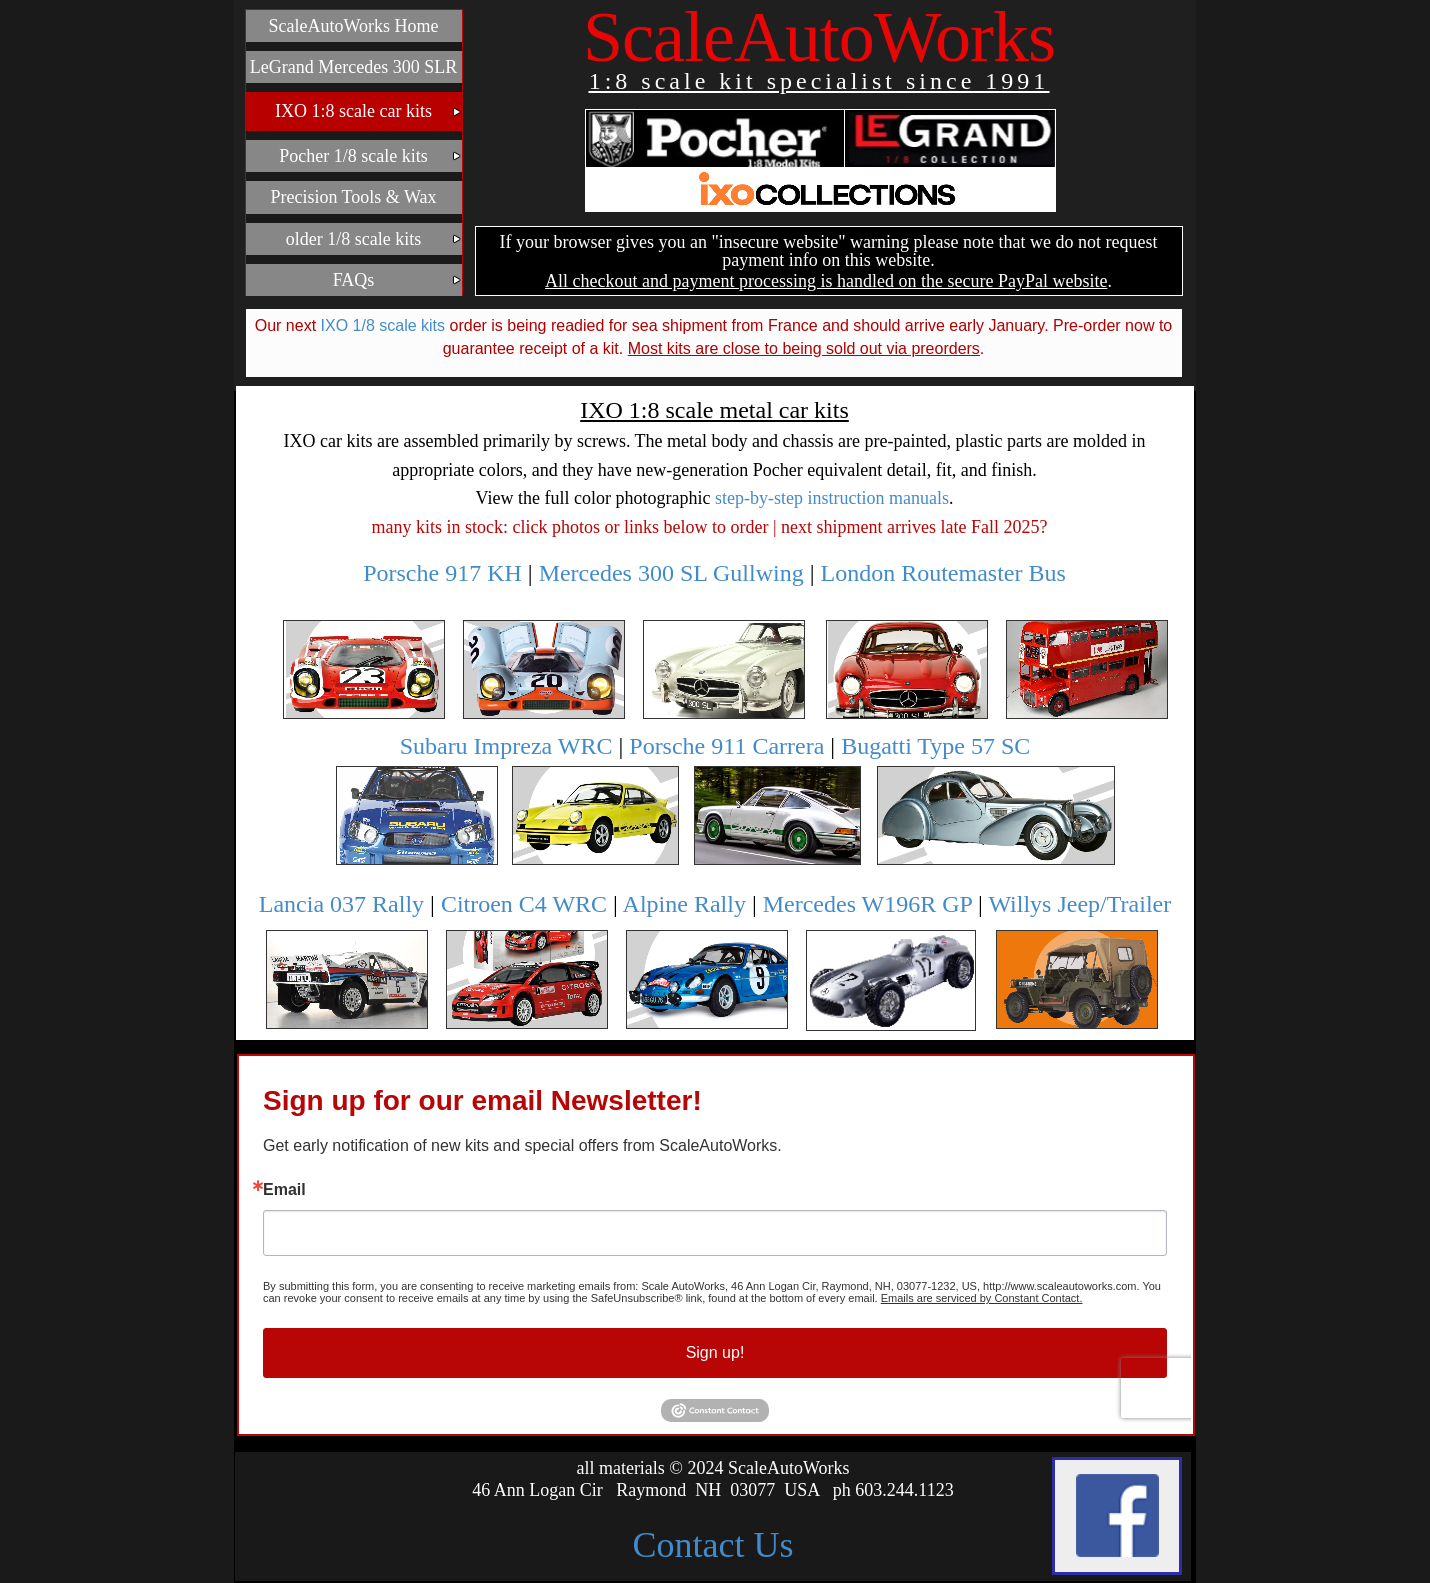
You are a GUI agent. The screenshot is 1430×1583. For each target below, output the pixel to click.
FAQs (395, 280)
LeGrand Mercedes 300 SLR (353, 67)
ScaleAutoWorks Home (353, 26)
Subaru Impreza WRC (506, 746)
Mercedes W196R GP (867, 904)
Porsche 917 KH (442, 573)
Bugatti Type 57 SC (935, 746)
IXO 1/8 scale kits (383, 325)
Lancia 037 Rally (341, 904)
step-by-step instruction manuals (832, 498)
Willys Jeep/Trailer (1079, 904)
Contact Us (713, 1545)
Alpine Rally (684, 904)
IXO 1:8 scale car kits (368, 111)
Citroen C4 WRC (524, 904)
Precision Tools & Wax (353, 197)
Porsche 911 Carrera (726, 746)
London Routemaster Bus (943, 573)
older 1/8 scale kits (372, 239)
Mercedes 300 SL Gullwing (671, 573)
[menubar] (354, 157)
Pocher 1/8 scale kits (368, 156)
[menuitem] (354, 26)
